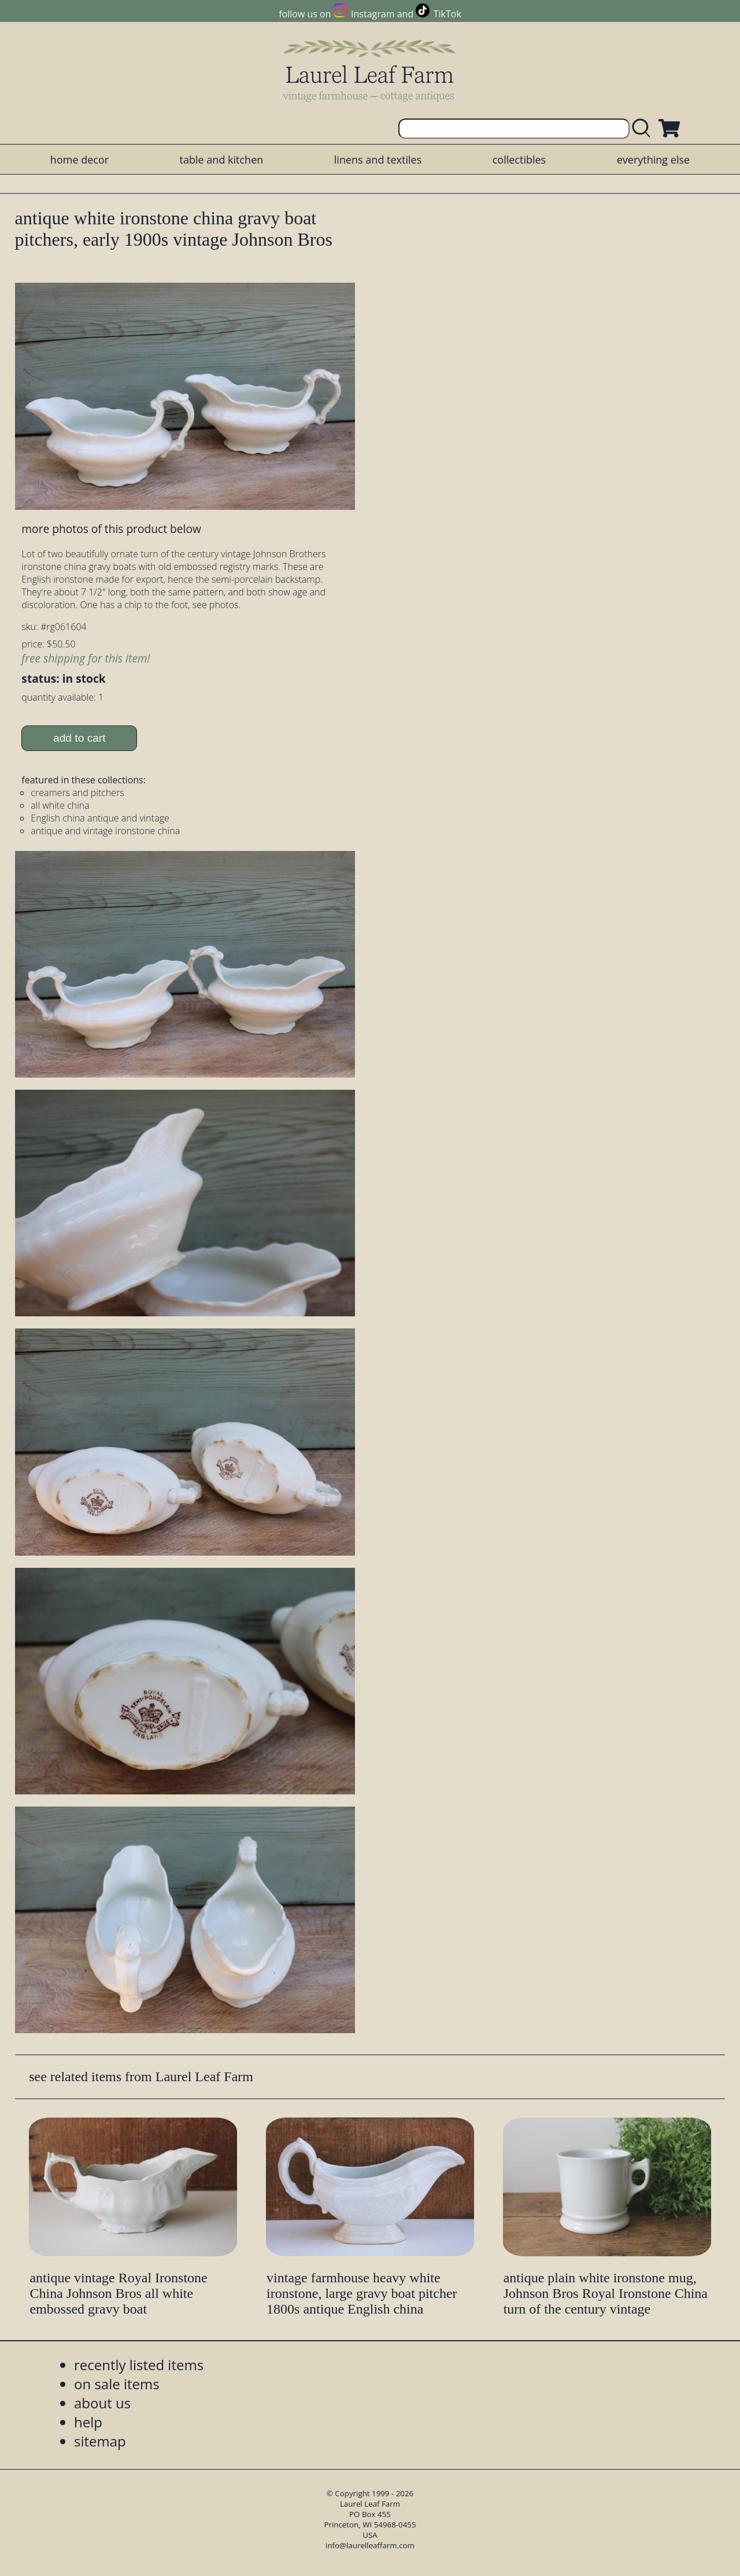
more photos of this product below (111, 528)
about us (102, 2402)
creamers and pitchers (77, 792)
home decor (79, 159)
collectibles (519, 159)
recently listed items (139, 2364)
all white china (60, 805)
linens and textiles (377, 159)
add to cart (79, 738)
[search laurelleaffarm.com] (644, 129)
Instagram (372, 14)
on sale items (117, 2383)
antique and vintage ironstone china (105, 830)
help (88, 2421)
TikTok (447, 14)
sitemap (100, 2441)
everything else (653, 159)
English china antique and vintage (100, 818)
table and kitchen (222, 159)
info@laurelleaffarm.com (370, 2545)
